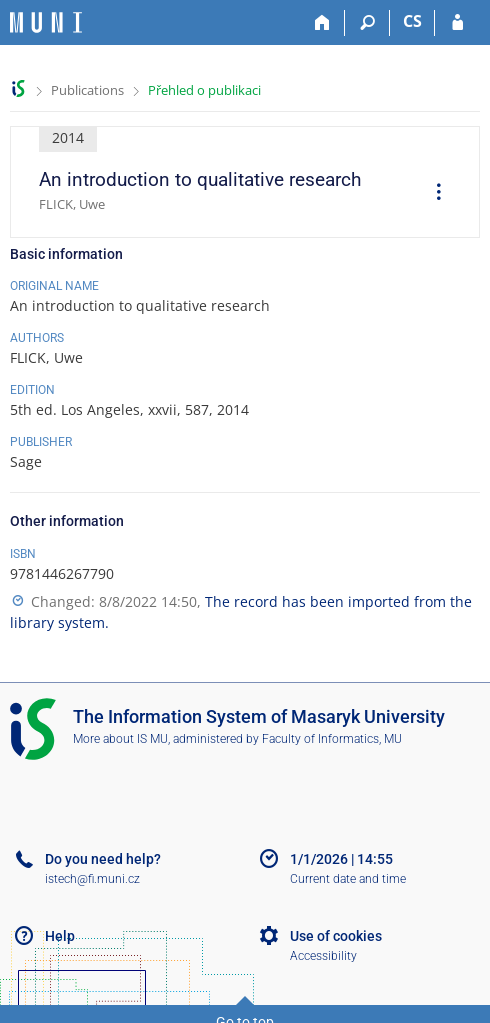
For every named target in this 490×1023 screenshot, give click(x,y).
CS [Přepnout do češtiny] (412, 21)
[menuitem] (432, 194)
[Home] (322, 23)
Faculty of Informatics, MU (332, 739)
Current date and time (348, 879)
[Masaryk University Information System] (46, 22)
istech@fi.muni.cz (92, 879)
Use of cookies (336, 936)
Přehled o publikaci (204, 90)
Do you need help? (103, 859)
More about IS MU (120, 739)
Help (60, 936)
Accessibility (323, 956)
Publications (87, 90)
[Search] (367, 23)
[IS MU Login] (457, 23)
